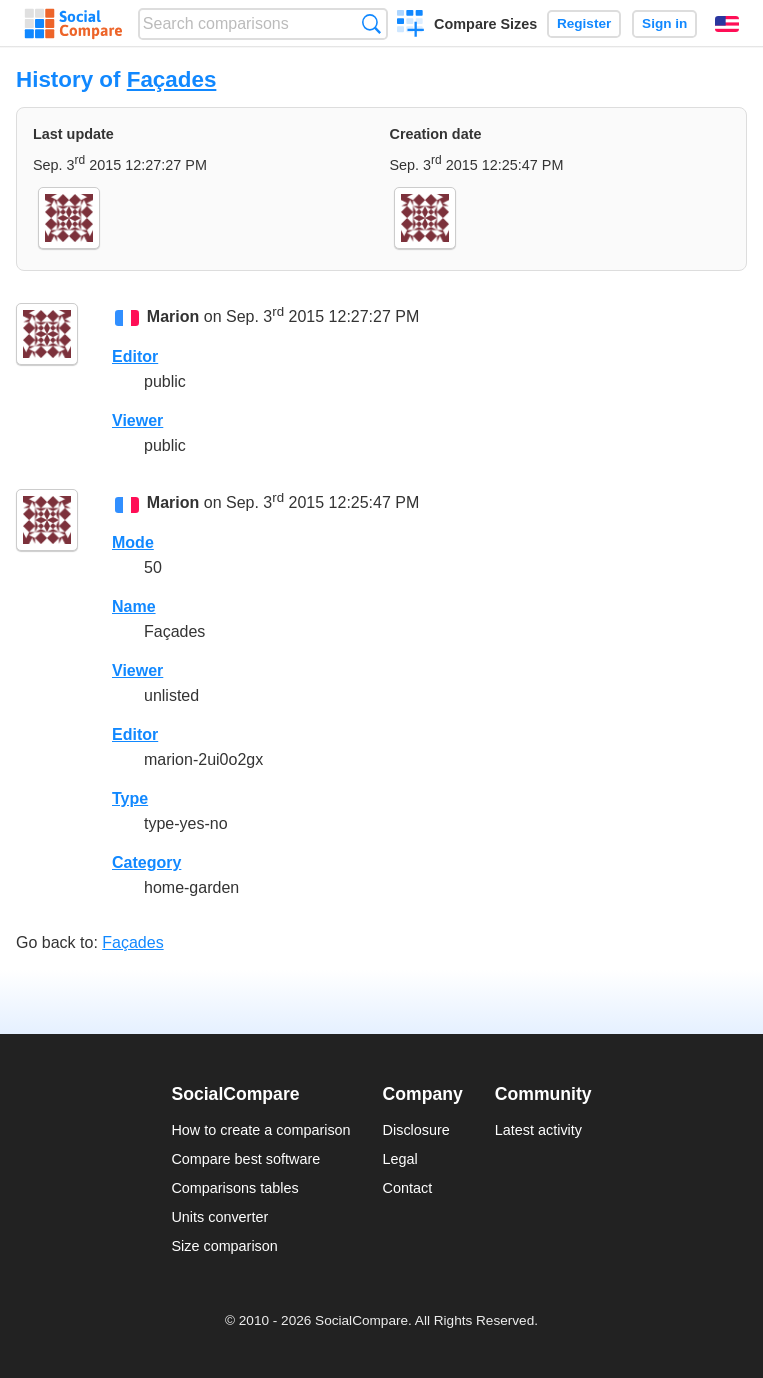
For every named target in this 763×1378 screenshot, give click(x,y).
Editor (135, 356)
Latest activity (538, 1130)
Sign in (664, 23)
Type (130, 798)
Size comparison (224, 1246)
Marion (173, 317)
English (727, 24)
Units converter (219, 1217)
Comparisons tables (234, 1188)
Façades (172, 79)
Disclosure (416, 1130)
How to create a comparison (260, 1130)
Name (134, 606)
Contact (408, 1188)
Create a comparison (410, 26)
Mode (133, 542)
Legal (400, 1159)
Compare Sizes (485, 24)
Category (146, 862)
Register (584, 23)
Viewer (137, 420)
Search (371, 23)
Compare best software (245, 1159)
